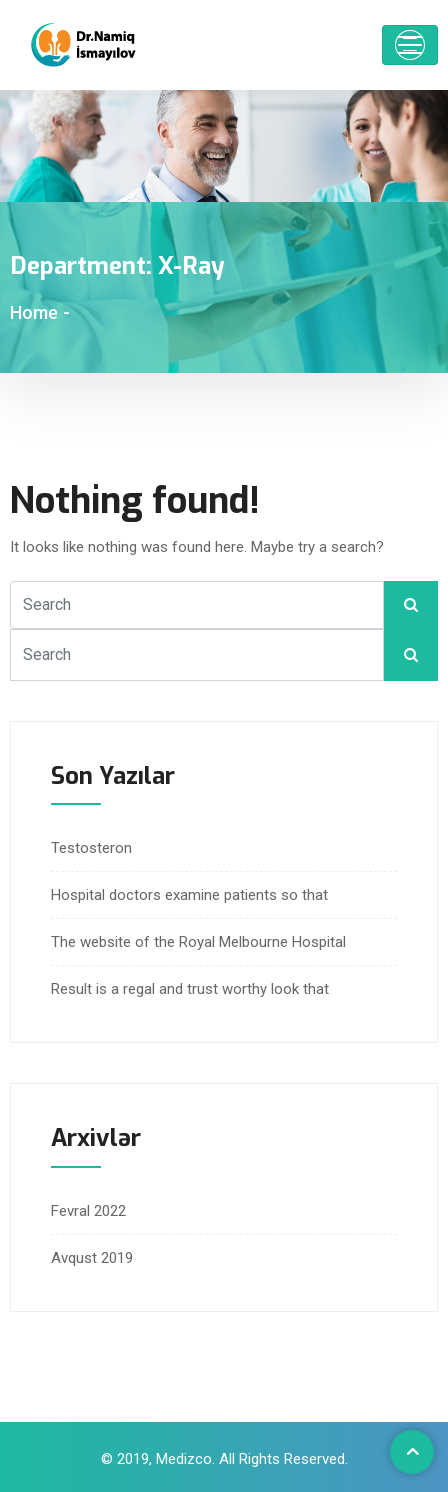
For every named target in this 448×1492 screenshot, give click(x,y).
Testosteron (91, 848)
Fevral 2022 (88, 1211)
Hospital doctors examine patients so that (189, 895)
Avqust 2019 (92, 1258)
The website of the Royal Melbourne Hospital (198, 942)
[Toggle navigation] (410, 45)
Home (34, 312)
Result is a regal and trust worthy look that (190, 989)
